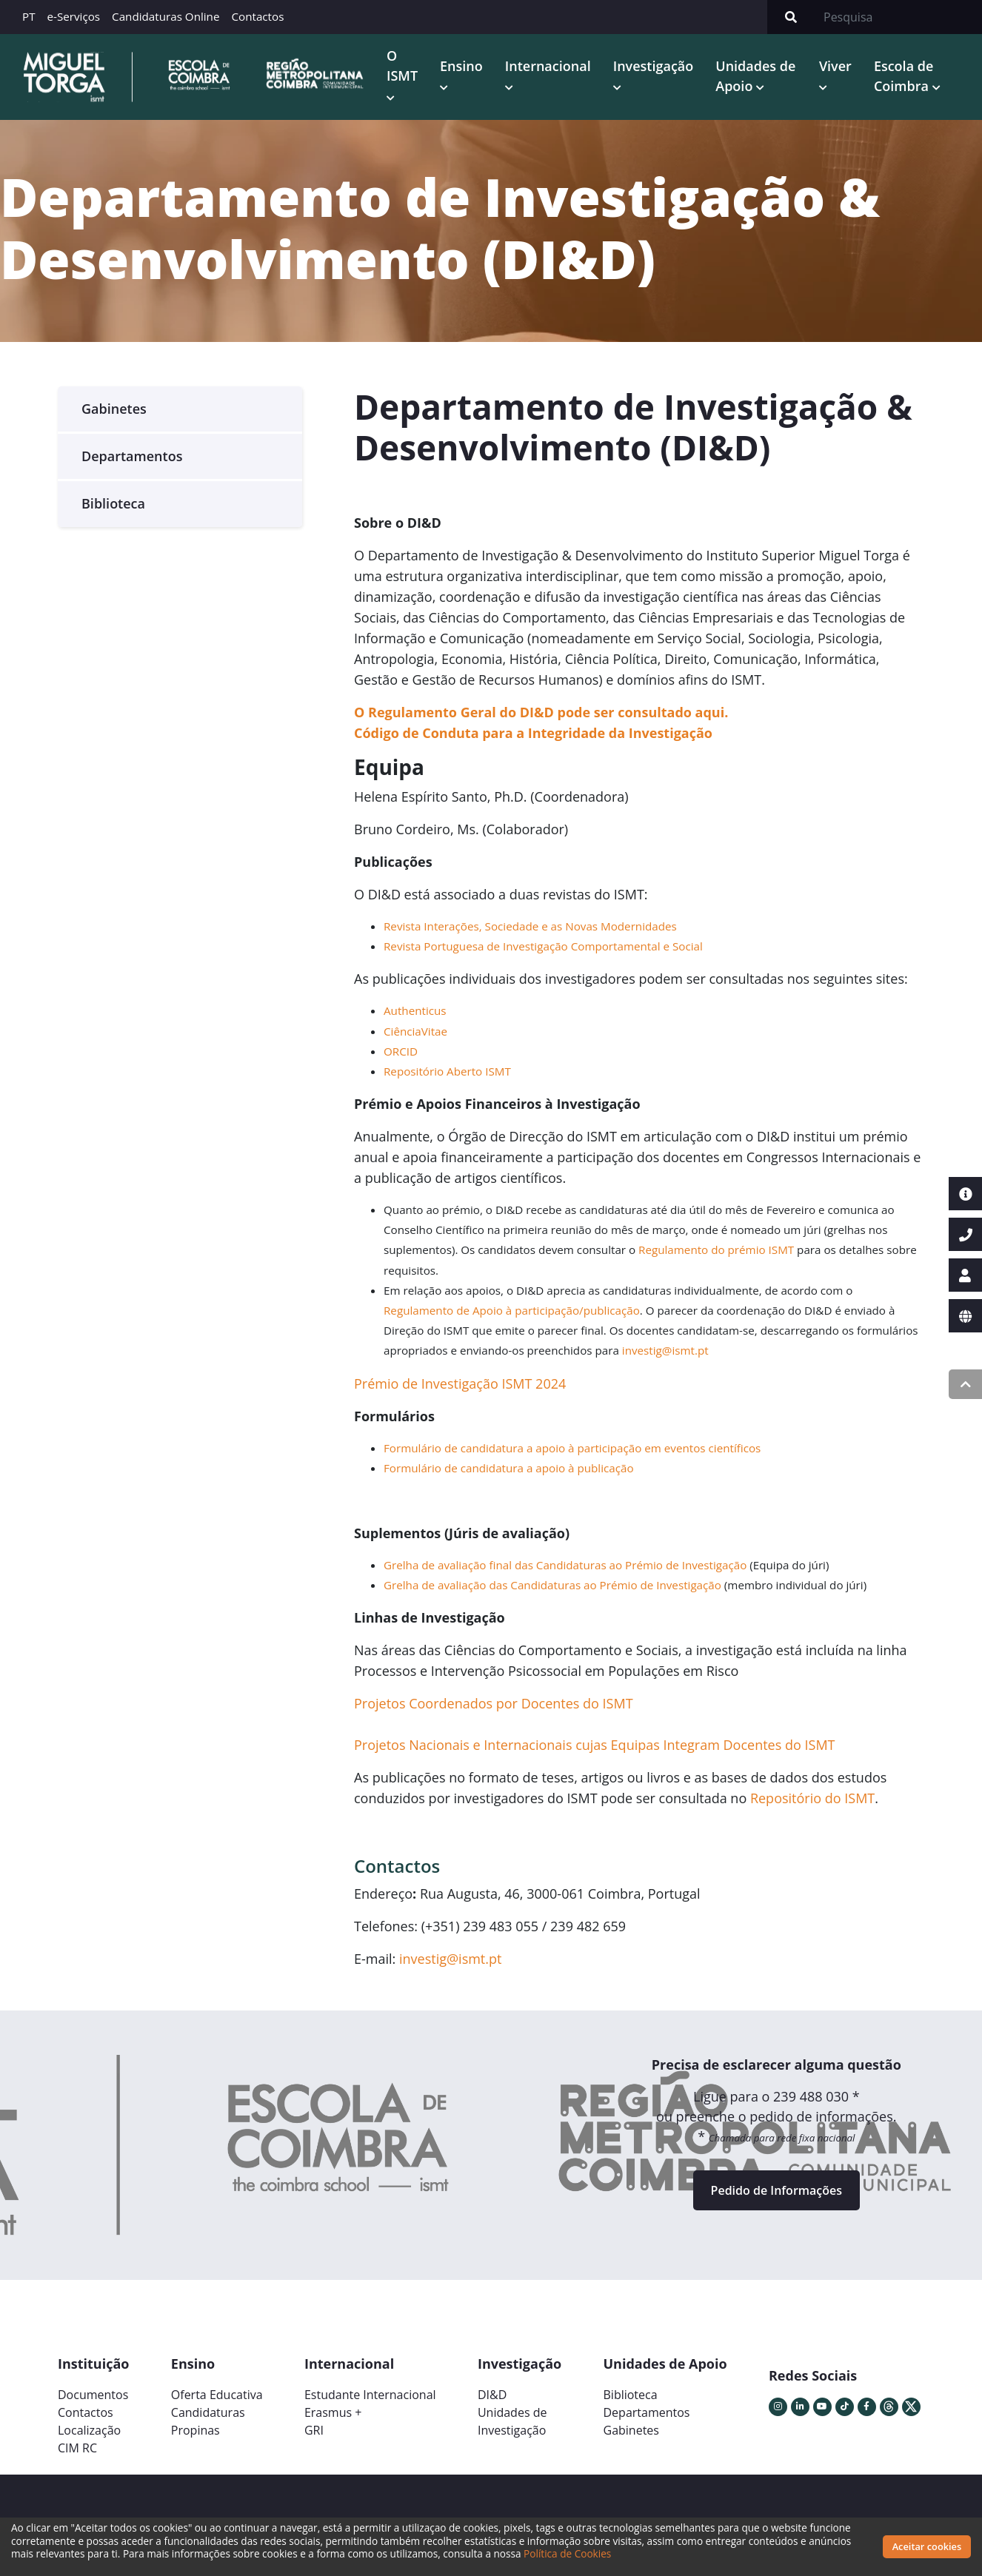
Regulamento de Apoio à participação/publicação (512, 1310)
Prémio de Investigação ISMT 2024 (460, 1383)
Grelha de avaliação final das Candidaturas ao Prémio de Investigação (565, 1564)
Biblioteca (113, 503)
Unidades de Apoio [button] (755, 76)
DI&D (492, 2395)
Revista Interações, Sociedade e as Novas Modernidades (530, 926)
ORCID (401, 1051)
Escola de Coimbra (903, 76)
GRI (314, 2430)
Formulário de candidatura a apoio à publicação (509, 1467)
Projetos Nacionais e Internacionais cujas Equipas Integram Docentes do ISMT (594, 1745)
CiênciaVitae (415, 1031)
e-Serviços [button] (74, 16)
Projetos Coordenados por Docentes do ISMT (493, 1703)
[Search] (898, 17)
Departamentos (131, 456)
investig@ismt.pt (665, 1350)
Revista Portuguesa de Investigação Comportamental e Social (543, 946)
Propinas (195, 2430)
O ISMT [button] (402, 65)
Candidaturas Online (165, 16)
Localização (89, 2430)
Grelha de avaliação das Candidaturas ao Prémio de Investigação (552, 1584)
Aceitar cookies (927, 2546)
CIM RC (77, 2448)
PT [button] (29, 16)
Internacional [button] (548, 66)
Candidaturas (208, 2412)
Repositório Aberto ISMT (447, 1071)
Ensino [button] (461, 66)
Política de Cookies (567, 2553)
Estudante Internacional (370, 2395)
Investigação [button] (653, 66)
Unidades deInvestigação (512, 2421)
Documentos (93, 2395)
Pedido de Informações (776, 2190)
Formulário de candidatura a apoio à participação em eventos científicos (572, 1447)
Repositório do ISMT (812, 1798)
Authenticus (415, 1010)
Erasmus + (333, 2412)
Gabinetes (114, 408)
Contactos (257, 16)
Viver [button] (835, 66)
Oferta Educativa (217, 2395)
